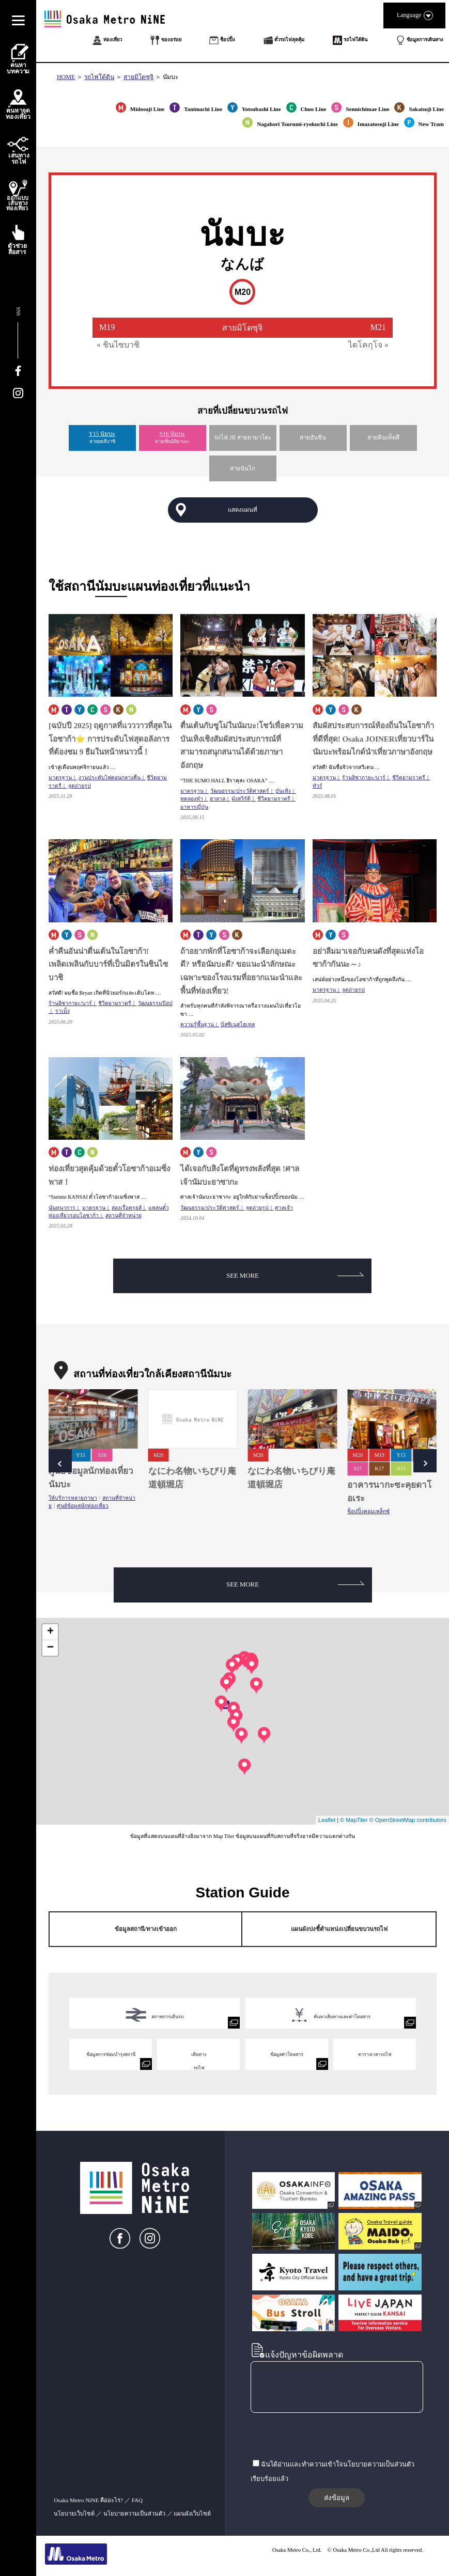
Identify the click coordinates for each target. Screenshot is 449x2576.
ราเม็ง (62, 1011)
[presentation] (329, 2437)
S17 (357, 1468)
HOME (66, 77)
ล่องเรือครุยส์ (127, 1208)
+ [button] (50, 1632)
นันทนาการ (62, 1208)
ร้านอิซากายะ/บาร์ (363, 777)
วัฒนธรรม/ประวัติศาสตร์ (239, 791)
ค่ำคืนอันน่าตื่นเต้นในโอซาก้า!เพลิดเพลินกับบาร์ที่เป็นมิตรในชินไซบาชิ (108, 964)
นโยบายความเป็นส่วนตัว (134, 2513)
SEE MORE (295, 1275)
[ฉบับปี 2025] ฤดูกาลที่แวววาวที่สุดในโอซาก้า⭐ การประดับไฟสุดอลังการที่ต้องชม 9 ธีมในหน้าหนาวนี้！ (110, 738)
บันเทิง (283, 791)
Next (425, 1460)
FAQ (137, 2500)
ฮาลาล (217, 799)
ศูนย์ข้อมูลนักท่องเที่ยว (83, 1506)
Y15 (80, 1455)
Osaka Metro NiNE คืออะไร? (88, 2500)
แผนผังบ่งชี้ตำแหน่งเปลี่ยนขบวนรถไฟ (339, 1929)
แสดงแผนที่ (242, 510)
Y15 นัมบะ (102, 434)
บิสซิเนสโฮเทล (238, 1024)
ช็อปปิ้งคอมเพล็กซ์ (368, 1511)
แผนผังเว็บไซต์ (192, 2513)
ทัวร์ (317, 786)
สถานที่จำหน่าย (123, 1215)
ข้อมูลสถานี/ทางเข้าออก (146, 1929)
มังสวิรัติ (241, 799)
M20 (158, 1455)
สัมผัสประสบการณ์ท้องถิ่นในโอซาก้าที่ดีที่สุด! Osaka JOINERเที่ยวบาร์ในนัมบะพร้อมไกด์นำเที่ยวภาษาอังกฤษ (373, 738)
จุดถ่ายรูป (79, 786)
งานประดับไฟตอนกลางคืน (110, 777)
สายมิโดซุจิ (138, 77)
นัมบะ (170, 77)
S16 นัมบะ (172, 434)
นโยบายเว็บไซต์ (74, 2513)
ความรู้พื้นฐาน (197, 1024)
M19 (379, 1455)
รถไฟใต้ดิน (99, 77)
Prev (60, 1460)
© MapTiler (354, 1820)
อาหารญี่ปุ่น (194, 807)
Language (414, 15)
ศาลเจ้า (284, 1208)
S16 (102, 1455)
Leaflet (326, 1820)
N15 (401, 1468)
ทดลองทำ (191, 799)
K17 (379, 1468)
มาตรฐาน (60, 777)
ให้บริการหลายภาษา (73, 1498)
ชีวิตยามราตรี (273, 799)
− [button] (50, 1648)
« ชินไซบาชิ (118, 344)
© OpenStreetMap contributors (407, 1820)
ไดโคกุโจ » (368, 344)
